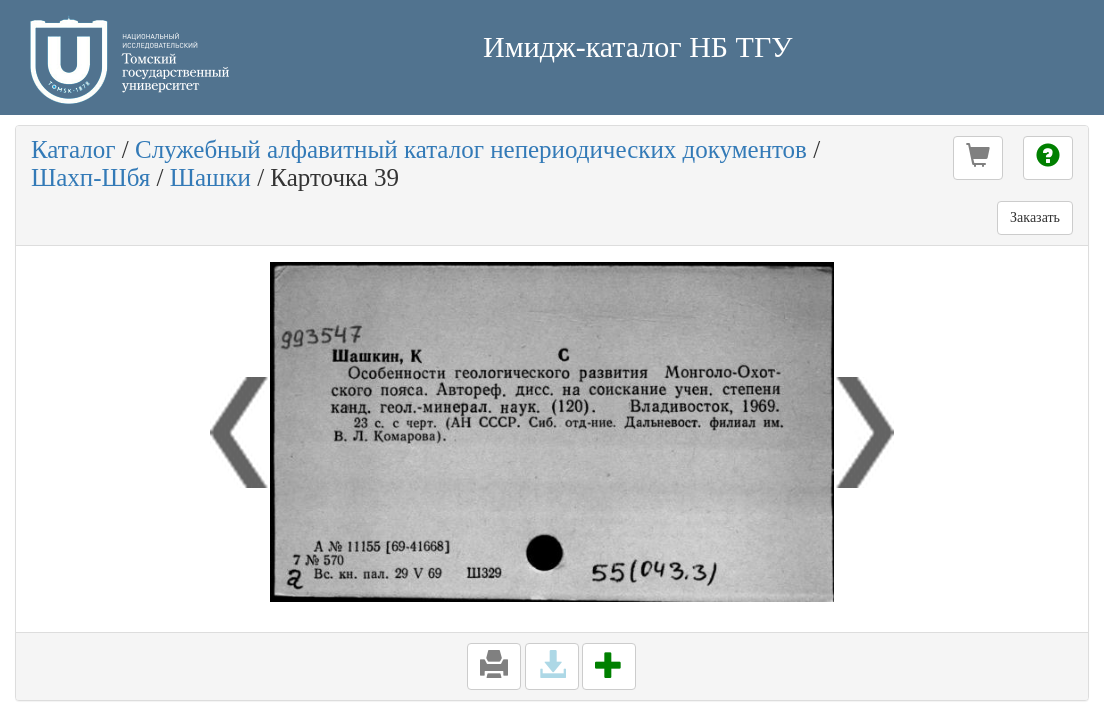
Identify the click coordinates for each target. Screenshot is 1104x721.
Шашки (210, 177)
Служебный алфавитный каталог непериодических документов (471, 149)
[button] (978, 158)
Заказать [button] (1035, 217)
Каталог (73, 149)
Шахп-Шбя (90, 177)
